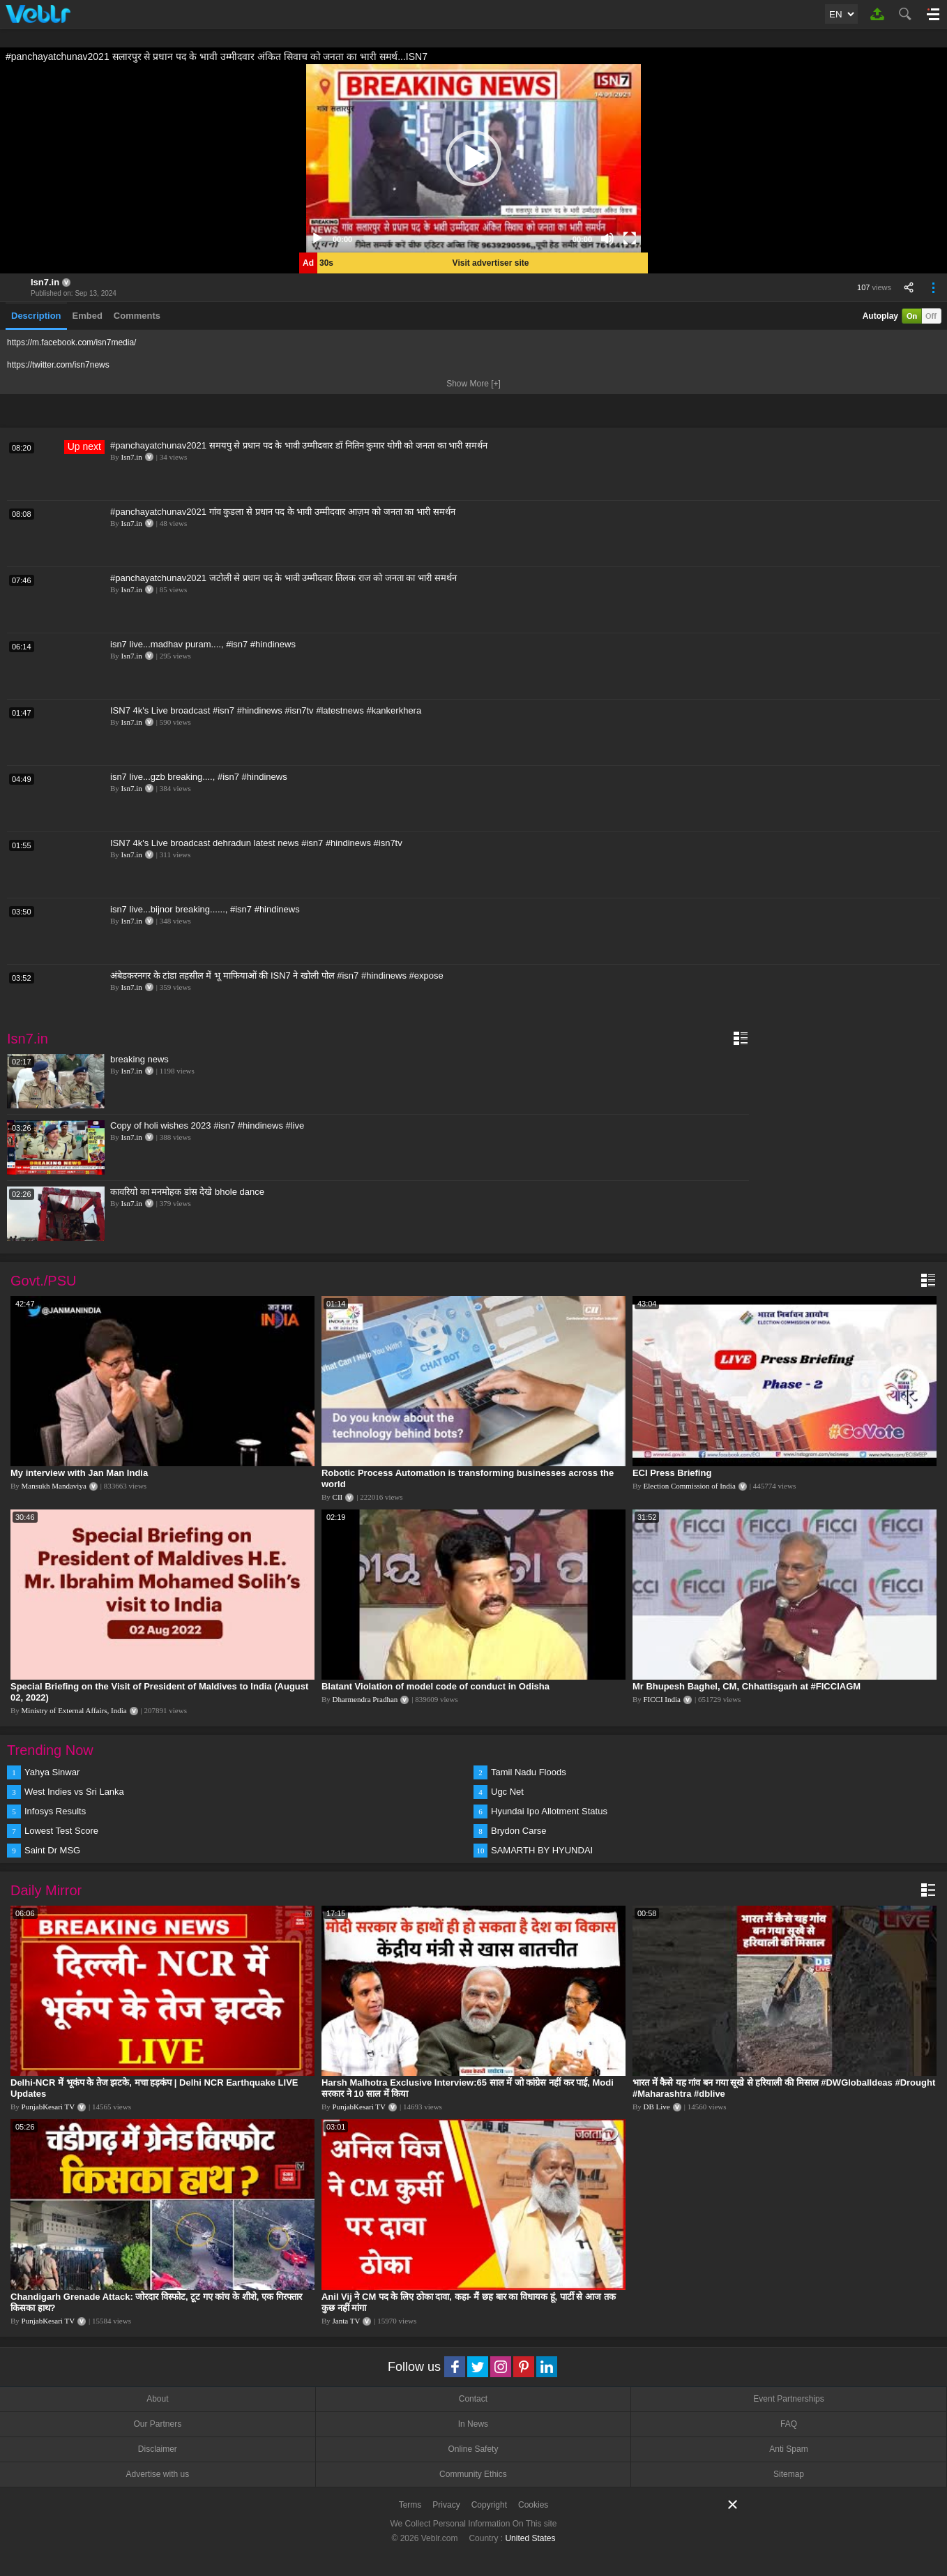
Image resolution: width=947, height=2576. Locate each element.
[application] (473, 158)
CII (338, 1497)
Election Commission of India (690, 1486)
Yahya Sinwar (51, 1772)
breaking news (139, 1059)
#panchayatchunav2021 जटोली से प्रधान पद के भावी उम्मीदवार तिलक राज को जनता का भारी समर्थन (283, 578)
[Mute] (607, 239)
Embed (88, 315)
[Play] (317, 239)
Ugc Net (507, 1791)
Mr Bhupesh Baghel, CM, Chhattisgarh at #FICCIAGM (746, 1686)
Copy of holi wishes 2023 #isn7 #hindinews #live (207, 1125)
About (157, 2399)
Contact (473, 2399)
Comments (137, 315)
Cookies (533, 2505)
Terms (410, 2505)
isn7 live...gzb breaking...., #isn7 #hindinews (198, 776)
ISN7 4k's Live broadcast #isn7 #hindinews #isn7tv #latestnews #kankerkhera (265, 710)
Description (36, 315)
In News (473, 2424)
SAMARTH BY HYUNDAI (542, 1850)
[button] (473, 158)
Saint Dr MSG (52, 1850)
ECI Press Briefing (671, 1473)
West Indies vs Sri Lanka (74, 1791)
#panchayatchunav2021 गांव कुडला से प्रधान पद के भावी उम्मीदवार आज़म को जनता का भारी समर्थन (282, 511)
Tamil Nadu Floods (528, 1772)
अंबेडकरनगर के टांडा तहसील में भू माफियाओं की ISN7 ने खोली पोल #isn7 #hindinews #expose (277, 975)
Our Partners (157, 2424)
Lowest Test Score (61, 1830)
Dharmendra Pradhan (365, 1699)
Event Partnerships (788, 2399)
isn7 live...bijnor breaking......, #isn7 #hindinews (205, 909)
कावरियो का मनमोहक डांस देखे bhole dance (187, 1192)
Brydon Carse (518, 1830)
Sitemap (788, 2474)
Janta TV (347, 2321)
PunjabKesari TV (48, 2106)
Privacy (446, 2505)
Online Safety (473, 2449)
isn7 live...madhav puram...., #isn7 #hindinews (203, 644)
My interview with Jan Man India (79, 1473)
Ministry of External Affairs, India (74, 1710)
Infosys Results (55, 1811)
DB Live (657, 2106)
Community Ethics (473, 2474)
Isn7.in (45, 282)
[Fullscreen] (630, 239)
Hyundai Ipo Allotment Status (549, 1811)
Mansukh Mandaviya (54, 1486)
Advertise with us (157, 2474)
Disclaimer (157, 2449)
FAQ (788, 2424)
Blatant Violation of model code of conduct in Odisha (435, 1686)
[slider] (462, 238)
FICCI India (662, 1699)
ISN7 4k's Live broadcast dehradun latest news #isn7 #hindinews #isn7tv (256, 843)
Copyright (489, 2505)
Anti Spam (788, 2449)
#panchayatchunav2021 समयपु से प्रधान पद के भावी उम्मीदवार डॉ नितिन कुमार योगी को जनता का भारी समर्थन (298, 445)
